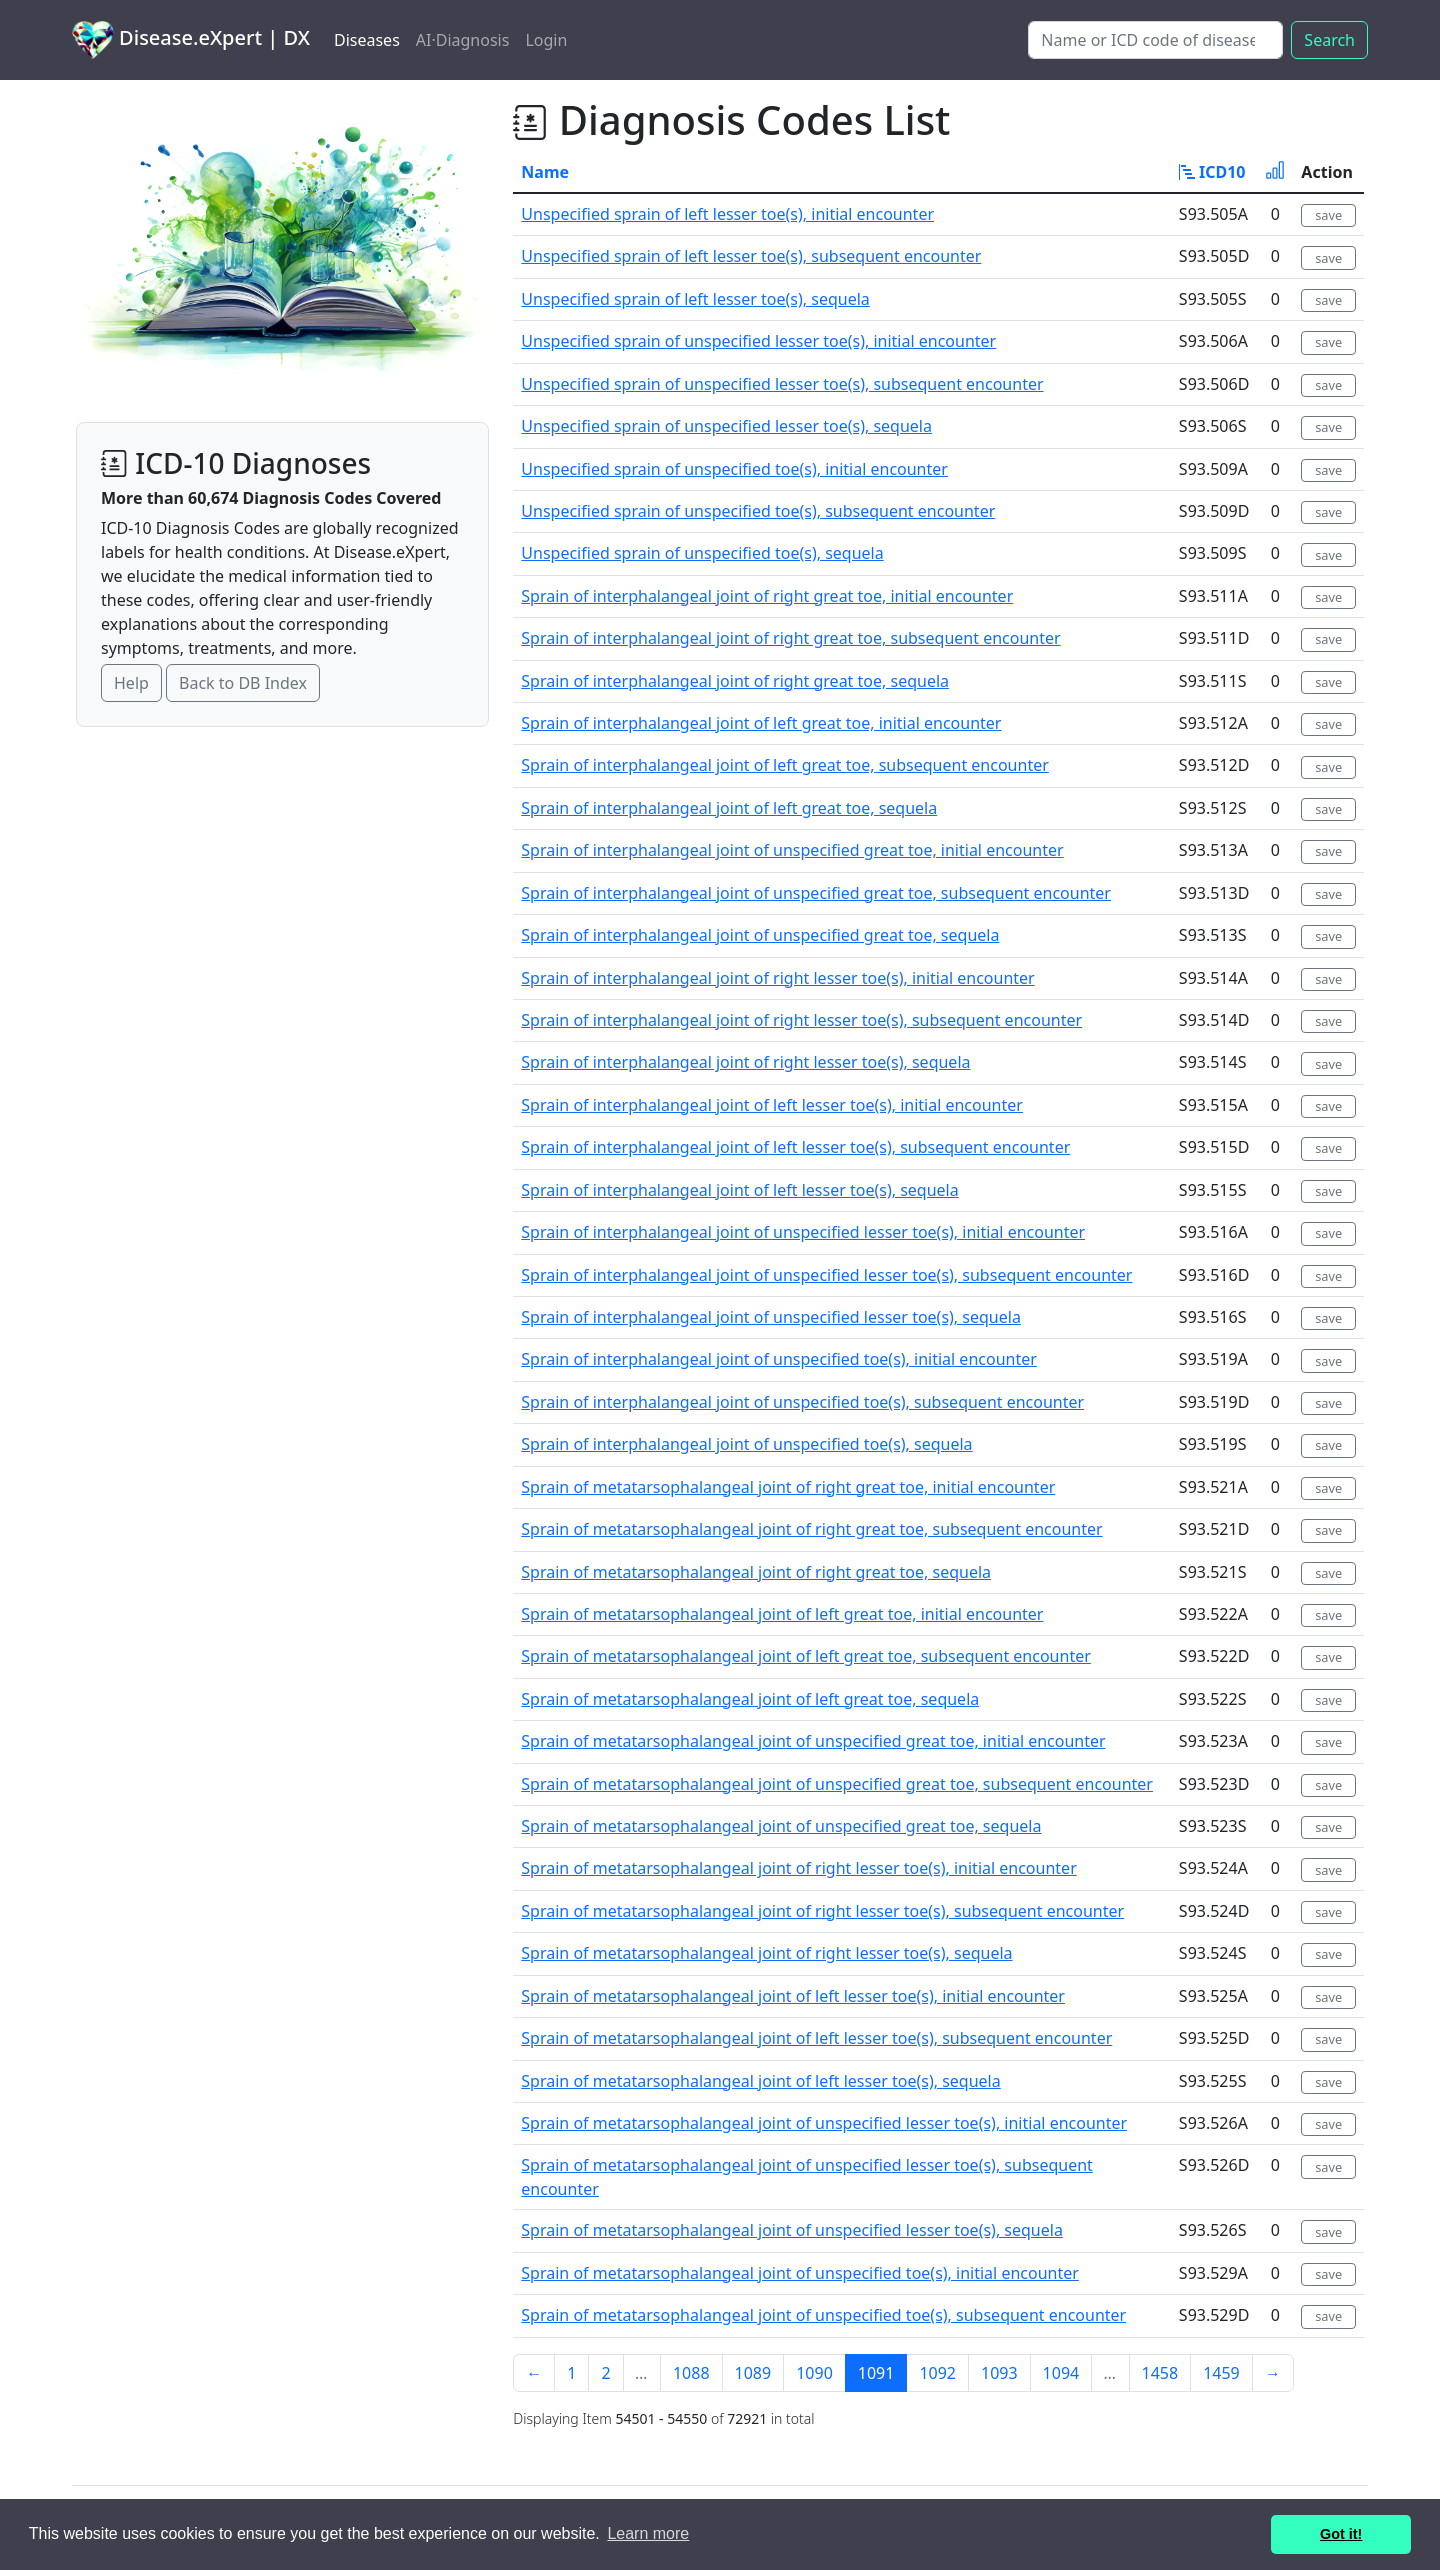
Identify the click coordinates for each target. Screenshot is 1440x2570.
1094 (1061, 2373)
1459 (1221, 2373)
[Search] (1155, 40)
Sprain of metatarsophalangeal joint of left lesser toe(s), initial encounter (793, 1996)
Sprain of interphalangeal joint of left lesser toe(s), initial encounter (772, 1105)
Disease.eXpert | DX (191, 40)
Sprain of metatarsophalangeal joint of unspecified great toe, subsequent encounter (837, 1784)
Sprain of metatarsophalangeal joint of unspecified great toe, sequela (781, 1826)
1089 (753, 2373)
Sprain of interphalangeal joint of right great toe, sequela (735, 681)
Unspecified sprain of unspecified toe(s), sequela (702, 553)
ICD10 (1212, 172)
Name (545, 172)
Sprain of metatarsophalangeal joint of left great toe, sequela (750, 1699)
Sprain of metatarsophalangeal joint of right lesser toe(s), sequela (766, 1953)
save (1328, 215)
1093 (999, 2373)
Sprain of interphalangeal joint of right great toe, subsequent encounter (790, 638)
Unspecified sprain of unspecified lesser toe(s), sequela (726, 426)
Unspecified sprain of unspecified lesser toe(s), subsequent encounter (782, 384)
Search (1329, 40)
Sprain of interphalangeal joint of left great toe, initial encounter (761, 723)
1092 (937, 2373)
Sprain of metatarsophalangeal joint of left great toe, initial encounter (782, 1614)
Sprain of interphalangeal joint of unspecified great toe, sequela (760, 935)
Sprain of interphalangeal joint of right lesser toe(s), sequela (745, 1062)
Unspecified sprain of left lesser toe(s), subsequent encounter (751, 256)
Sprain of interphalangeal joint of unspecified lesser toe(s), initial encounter (803, 1232)
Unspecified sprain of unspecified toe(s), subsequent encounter (758, 511)
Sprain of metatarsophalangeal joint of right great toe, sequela (756, 1572)
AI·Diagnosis (463, 40)
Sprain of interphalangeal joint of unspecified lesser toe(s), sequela (771, 1317)
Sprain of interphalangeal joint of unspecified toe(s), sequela (746, 1444)
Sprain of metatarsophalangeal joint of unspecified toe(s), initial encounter (800, 2273)
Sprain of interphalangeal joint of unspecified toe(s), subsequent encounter (802, 1402)
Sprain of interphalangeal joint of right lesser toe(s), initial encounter (777, 978)
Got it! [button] (1341, 2534)
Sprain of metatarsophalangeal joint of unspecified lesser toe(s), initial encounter (824, 2123)
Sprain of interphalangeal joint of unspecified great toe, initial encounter (792, 850)
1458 (1160, 2373)
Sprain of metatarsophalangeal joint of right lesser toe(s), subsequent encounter (822, 1911)
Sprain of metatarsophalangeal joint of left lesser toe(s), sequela (760, 2081)
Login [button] (546, 40)
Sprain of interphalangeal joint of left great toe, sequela (729, 808)
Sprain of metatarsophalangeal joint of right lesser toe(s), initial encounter (798, 1868)
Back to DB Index (243, 683)
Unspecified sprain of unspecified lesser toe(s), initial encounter (758, 341)
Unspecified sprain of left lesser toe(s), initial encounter (727, 214)
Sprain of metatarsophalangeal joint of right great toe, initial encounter (788, 1487)
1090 (814, 2373)
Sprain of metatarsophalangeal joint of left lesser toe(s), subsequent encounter (816, 2038)
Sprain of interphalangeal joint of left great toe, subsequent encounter (784, 765)
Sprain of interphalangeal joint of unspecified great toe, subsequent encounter (816, 893)
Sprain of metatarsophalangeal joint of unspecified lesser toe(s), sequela (792, 2230)
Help (131, 683)
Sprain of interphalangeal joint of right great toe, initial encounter (767, 596)
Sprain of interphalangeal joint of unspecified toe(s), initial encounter (779, 1359)
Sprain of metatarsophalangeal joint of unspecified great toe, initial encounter (813, 1741)
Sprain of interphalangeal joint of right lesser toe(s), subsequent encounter (801, 1020)
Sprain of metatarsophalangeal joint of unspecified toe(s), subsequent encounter (823, 2315)
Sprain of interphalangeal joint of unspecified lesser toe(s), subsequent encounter (826, 1275)
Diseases (367, 40)
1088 (691, 2373)
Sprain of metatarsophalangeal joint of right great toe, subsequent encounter (811, 1529)
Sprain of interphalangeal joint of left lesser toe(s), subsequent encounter (795, 1147)
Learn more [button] (648, 2533)
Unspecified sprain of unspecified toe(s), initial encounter (734, 469)
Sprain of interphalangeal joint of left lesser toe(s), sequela (739, 1190)
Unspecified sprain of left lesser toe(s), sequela (695, 299)
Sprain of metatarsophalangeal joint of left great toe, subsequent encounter (805, 1656)
